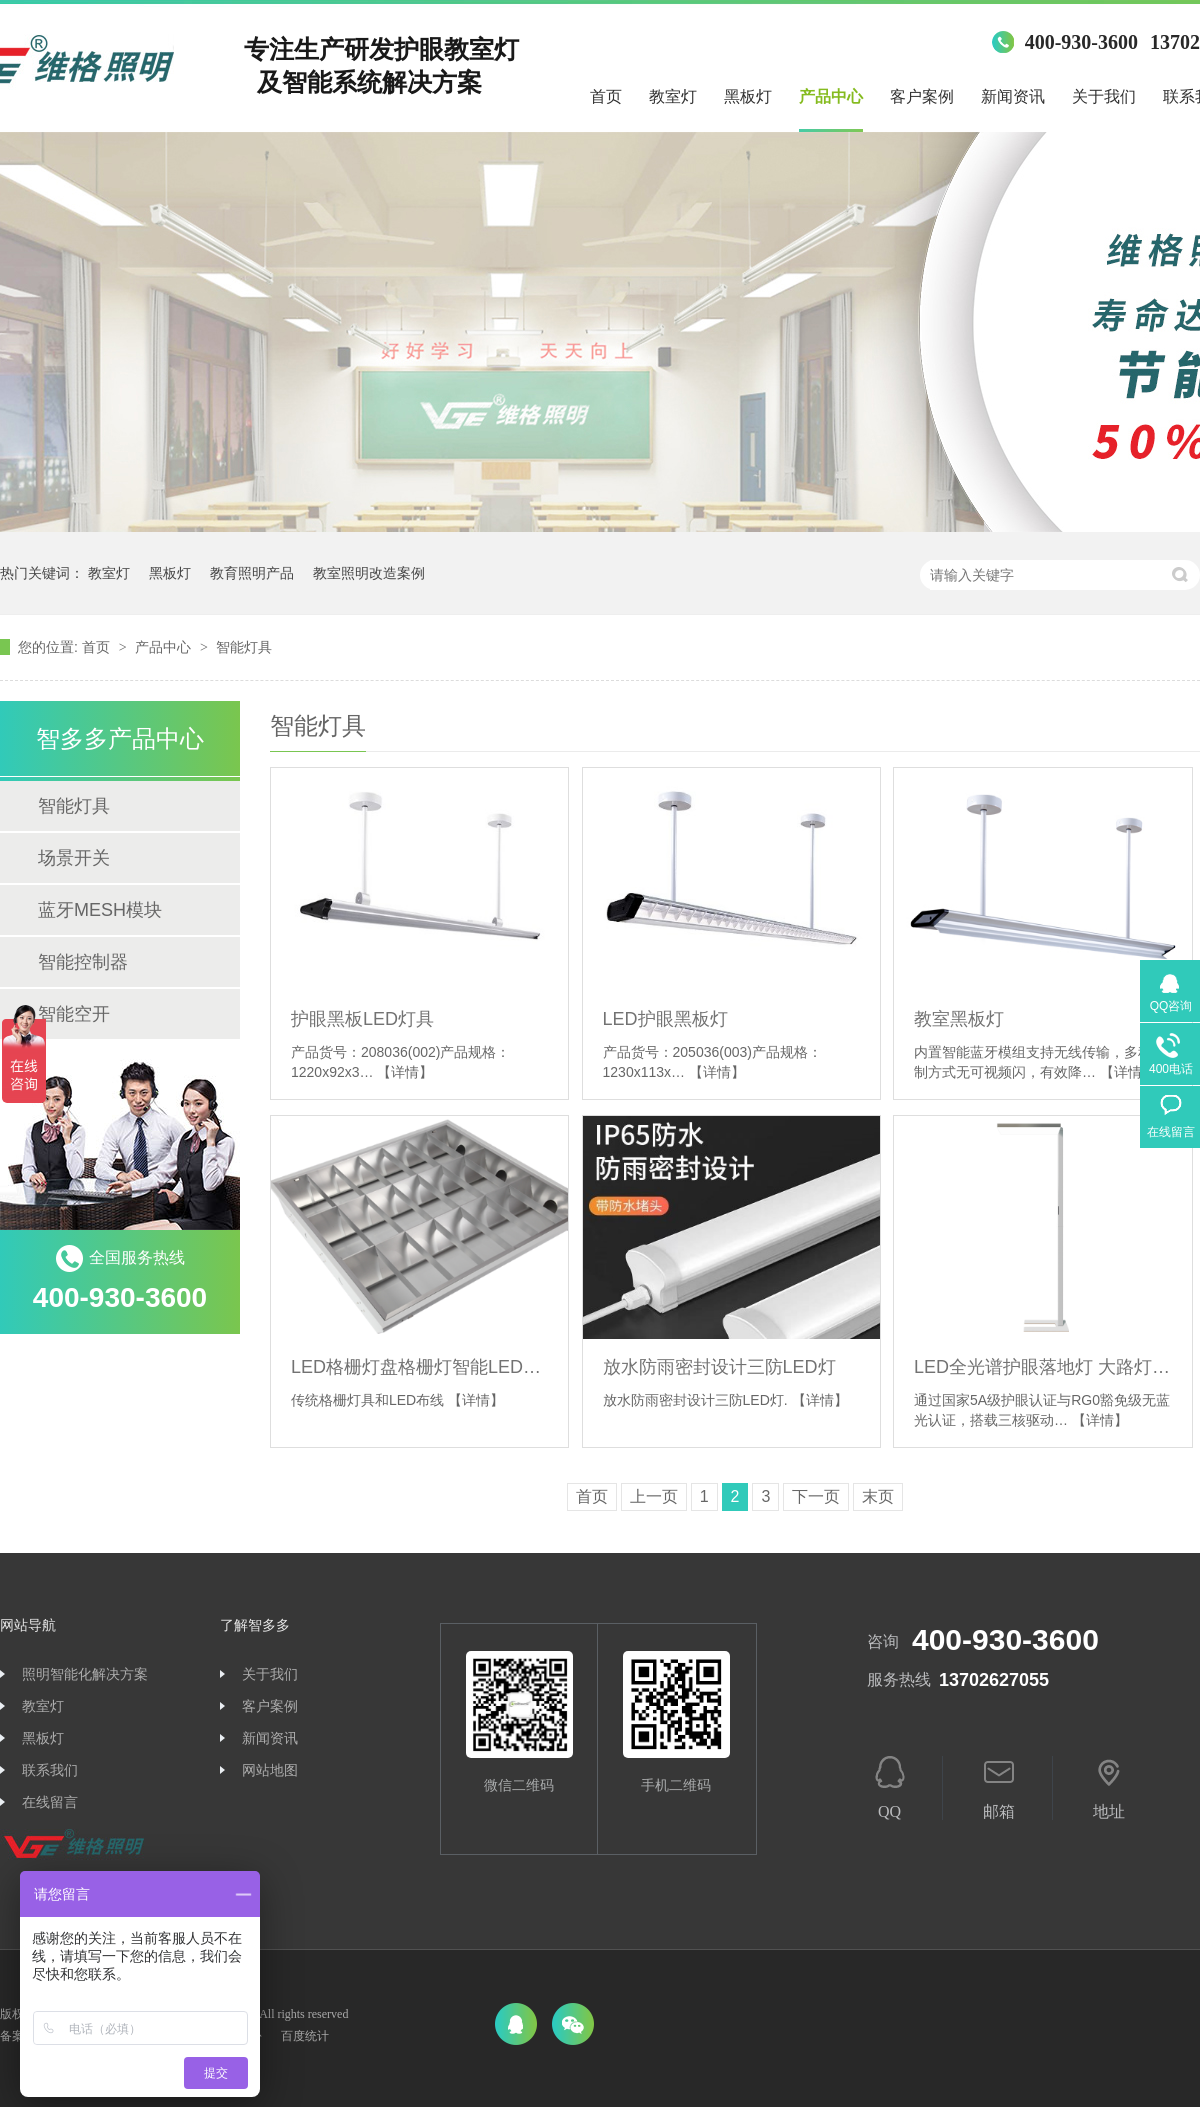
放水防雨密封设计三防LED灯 (719, 1367)
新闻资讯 (1013, 96)
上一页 (654, 1496)
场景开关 (74, 858)
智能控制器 (83, 962)
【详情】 (405, 1072)
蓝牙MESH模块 (100, 910)
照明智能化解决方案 (85, 1674)
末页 (878, 1496)
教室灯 (673, 96)
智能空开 (74, 1014)
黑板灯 (748, 96)
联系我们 (50, 1770)
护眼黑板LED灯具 (362, 1019)
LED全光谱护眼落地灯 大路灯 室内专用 (1042, 1367)
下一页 (816, 1496)
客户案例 (922, 96)
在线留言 (50, 1802)
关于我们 (1104, 96)
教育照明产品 (252, 573)
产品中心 (831, 96)
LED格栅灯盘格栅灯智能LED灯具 (419, 1367)
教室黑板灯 (959, 1019)
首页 (606, 96)
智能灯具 (244, 647)
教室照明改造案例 (369, 573)
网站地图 (270, 1770)
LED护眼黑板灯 (665, 1019)
